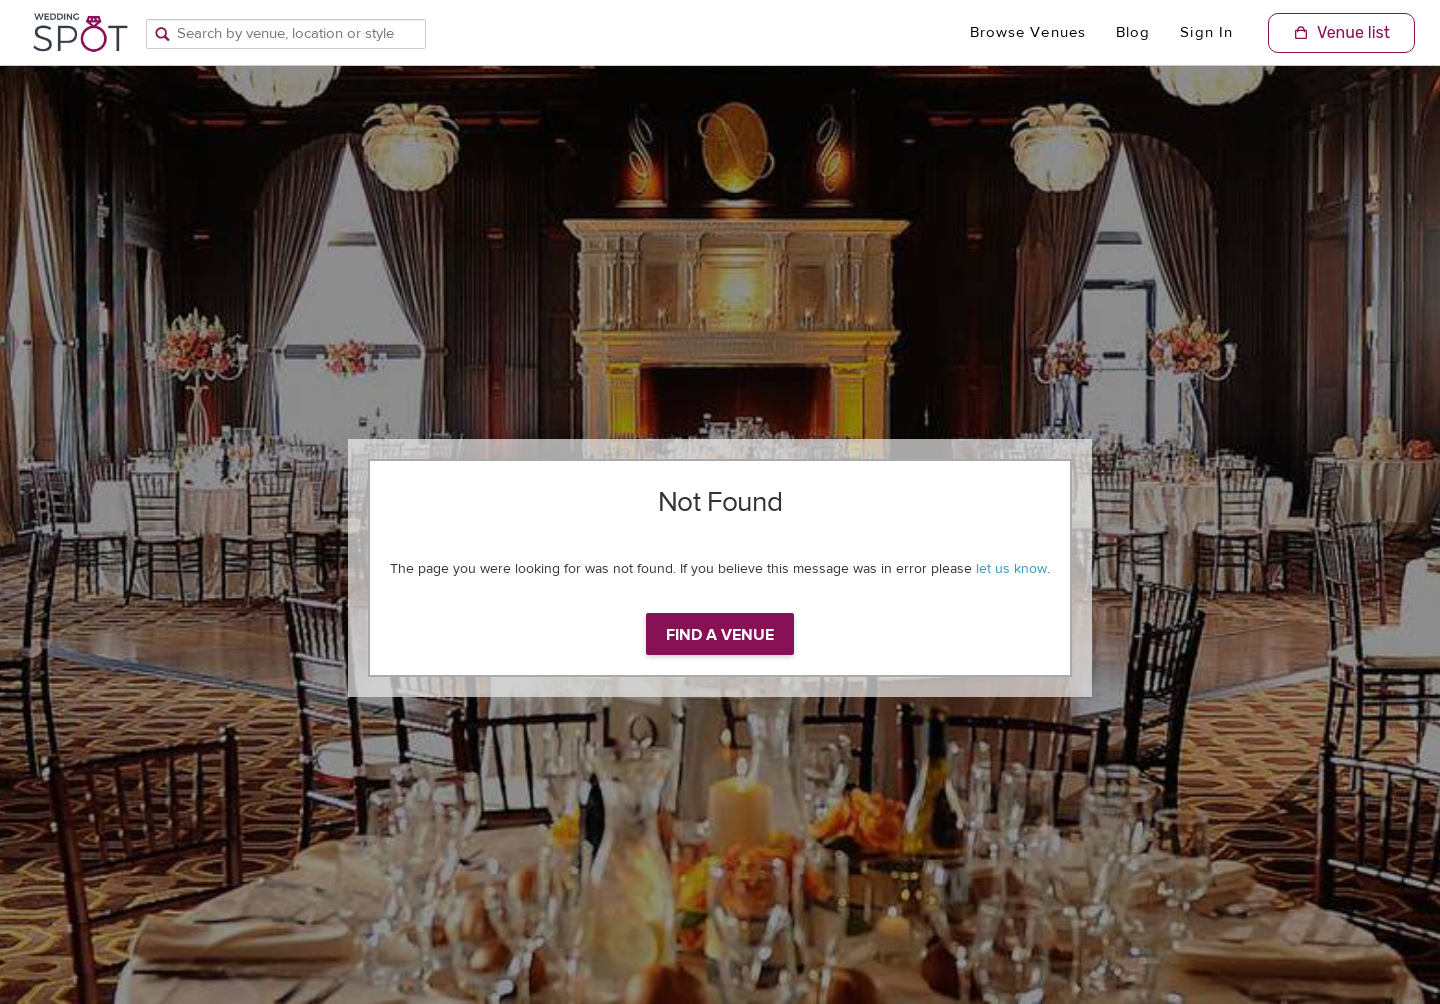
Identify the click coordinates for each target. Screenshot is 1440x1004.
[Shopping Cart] (1341, 33)
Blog (1133, 32)
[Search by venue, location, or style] (286, 34)
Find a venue (720, 635)
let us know (1011, 569)
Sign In (1206, 32)
